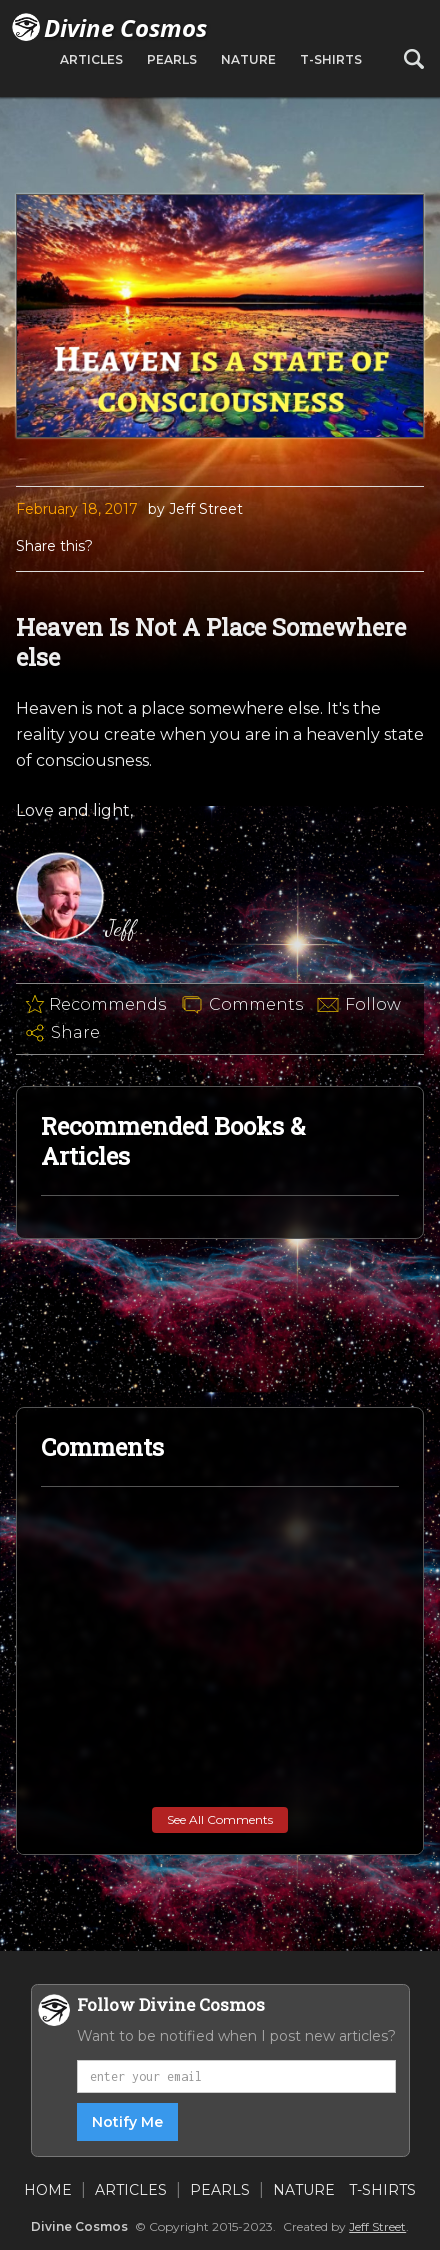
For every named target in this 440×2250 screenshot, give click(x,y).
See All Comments (220, 1819)
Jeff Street (377, 2226)
